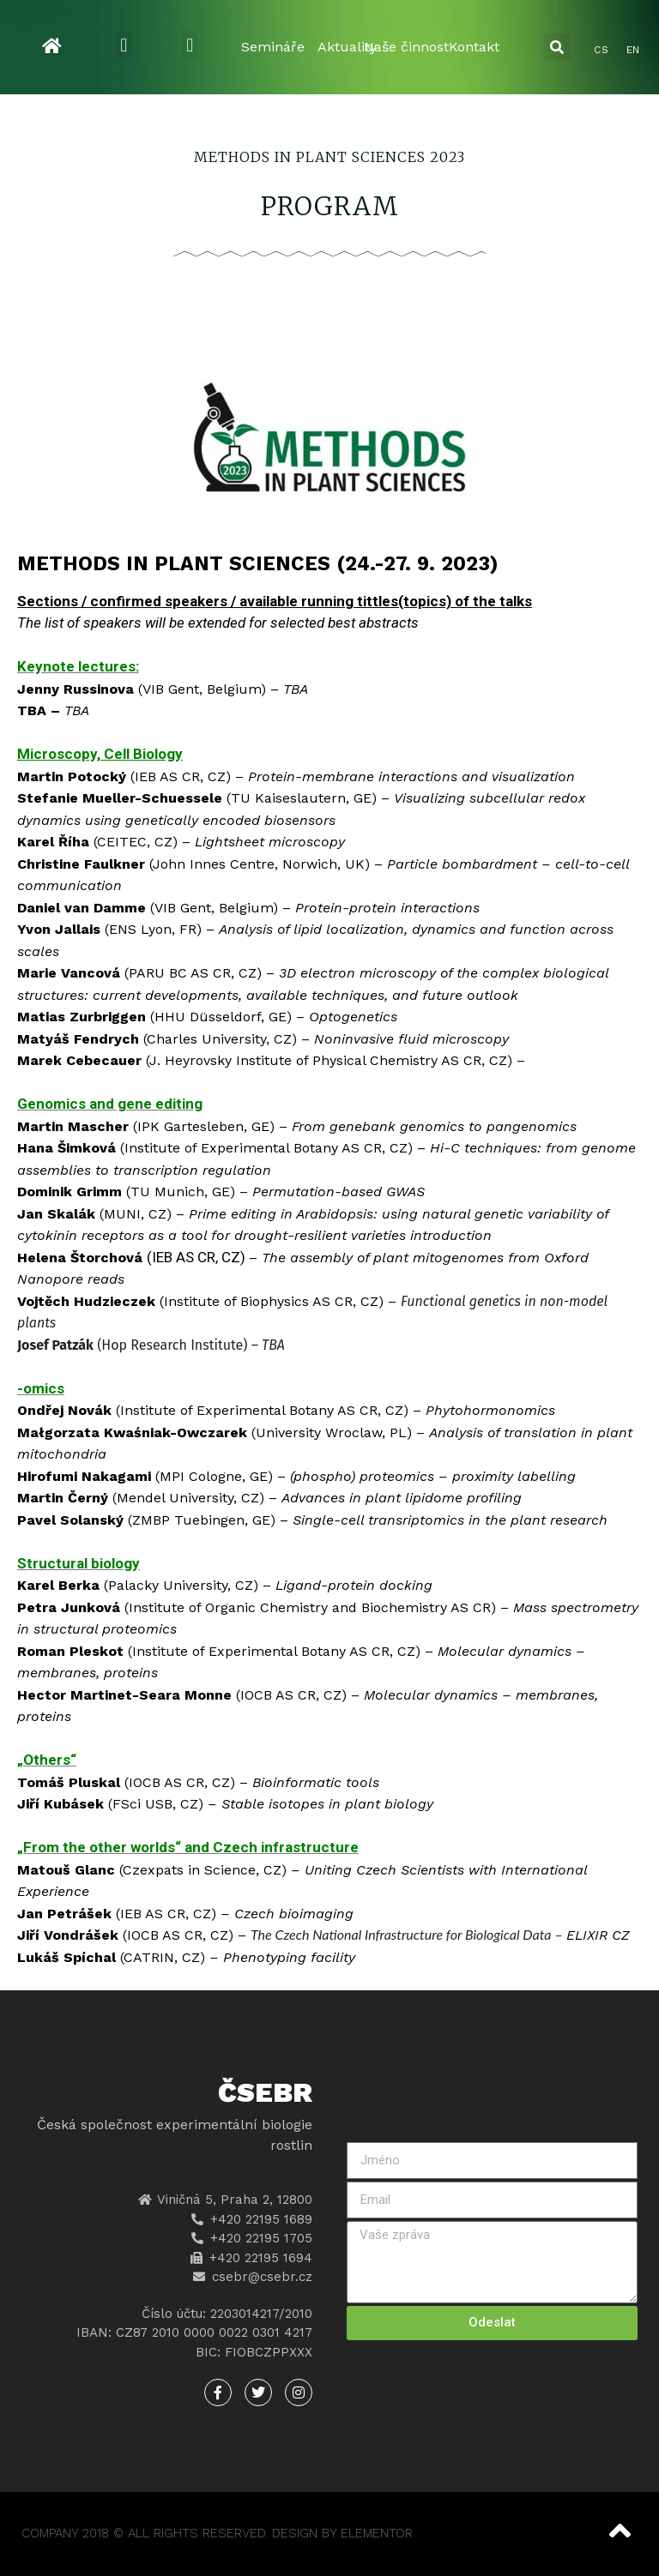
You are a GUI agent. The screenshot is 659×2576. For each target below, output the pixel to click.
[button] (124, 45)
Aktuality (347, 47)
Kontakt (474, 47)
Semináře (273, 47)
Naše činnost (406, 47)
